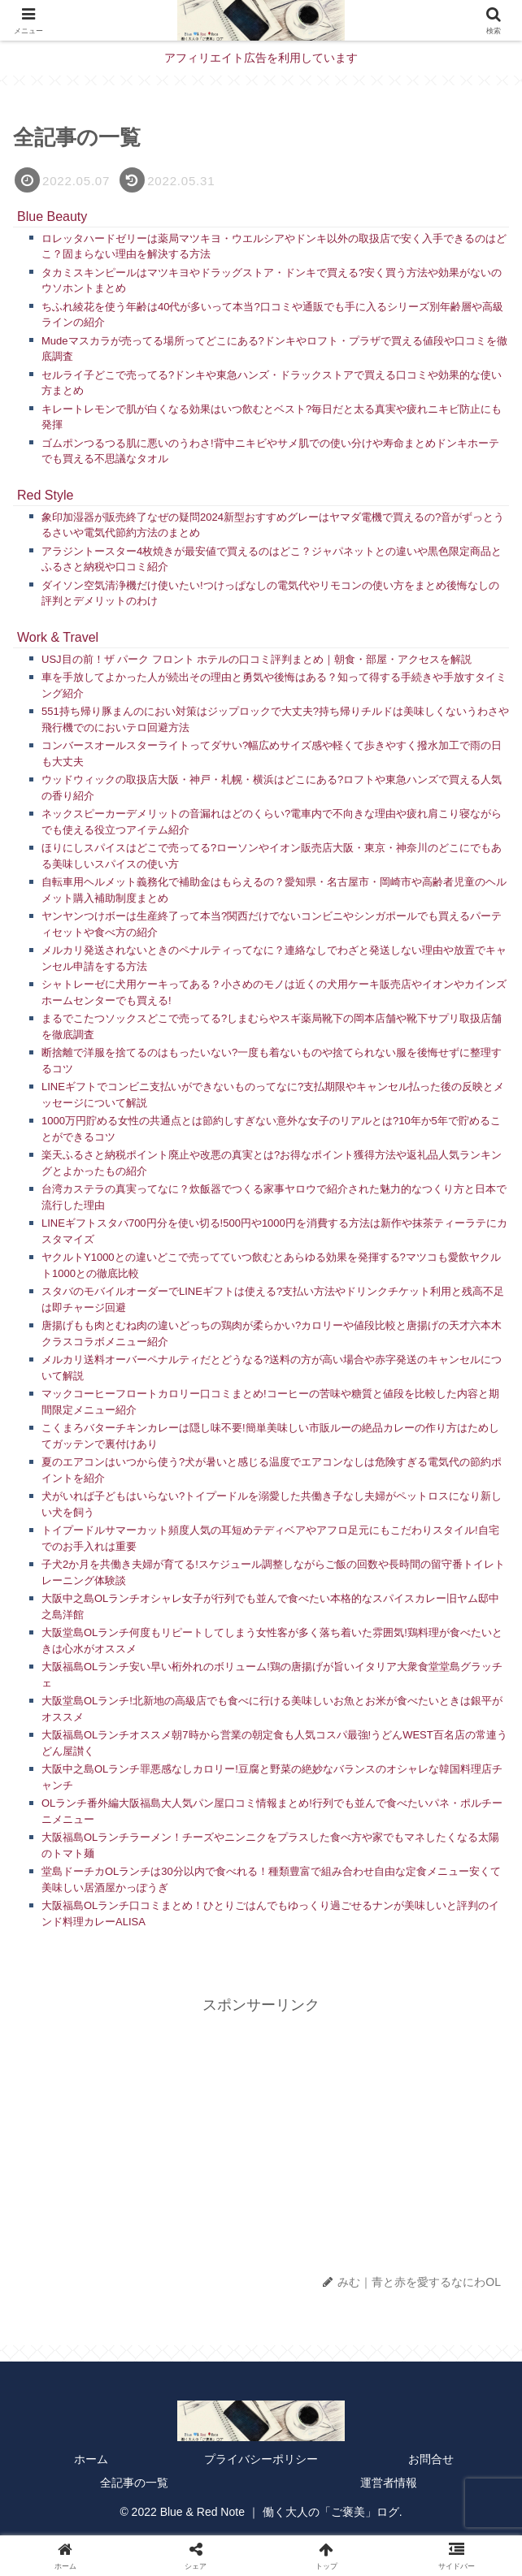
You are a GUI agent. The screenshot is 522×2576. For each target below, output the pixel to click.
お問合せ (431, 2459)
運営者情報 (388, 2482)
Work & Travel (57, 637)
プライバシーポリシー (261, 2459)
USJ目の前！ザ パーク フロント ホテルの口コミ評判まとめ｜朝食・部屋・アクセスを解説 (256, 659)
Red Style (45, 495)
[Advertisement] (261, 2132)
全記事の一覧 (134, 2482)
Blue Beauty (52, 216)
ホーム (91, 2459)
